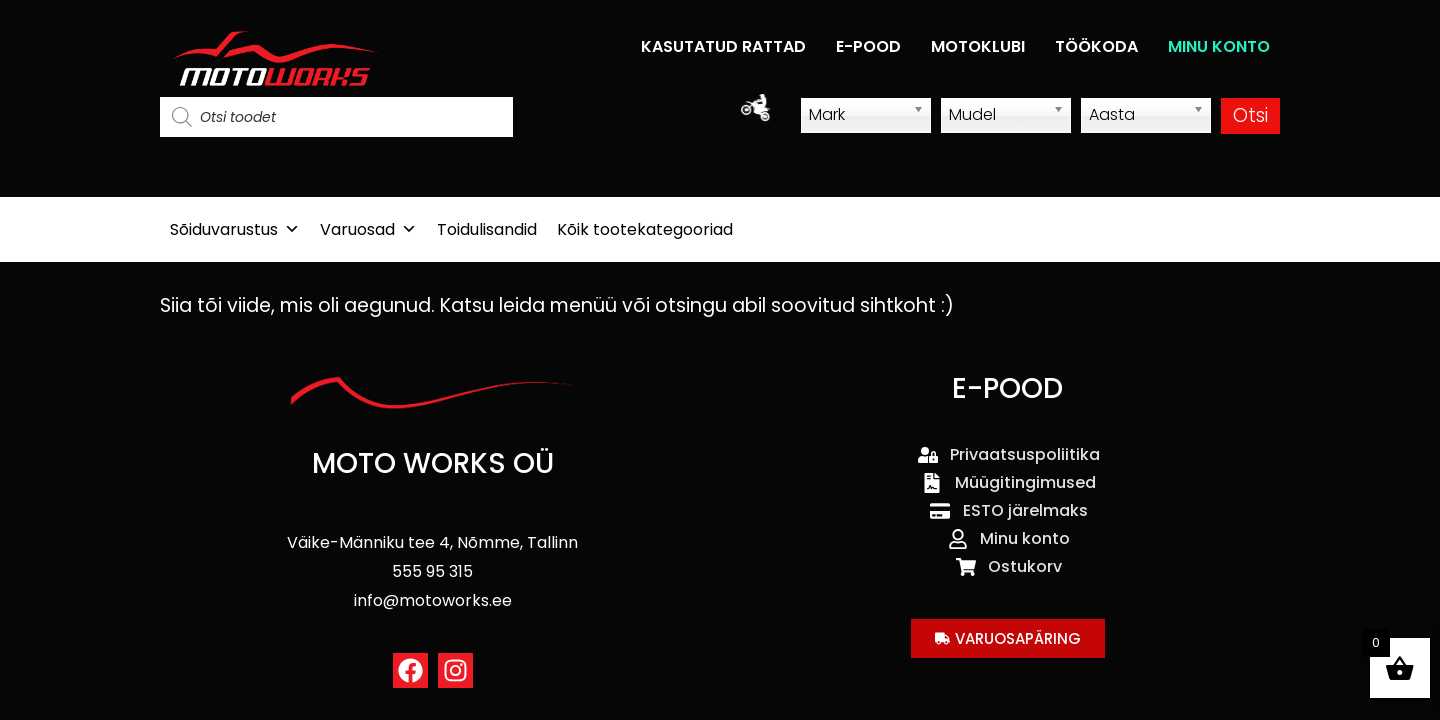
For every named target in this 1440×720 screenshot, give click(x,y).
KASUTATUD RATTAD (723, 46)
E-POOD (868, 46)
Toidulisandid (487, 229)
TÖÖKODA (1096, 46)
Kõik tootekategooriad (645, 229)
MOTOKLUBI (978, 46)
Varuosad (368, 229)
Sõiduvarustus (235, 229)
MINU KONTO (1219, 46)
